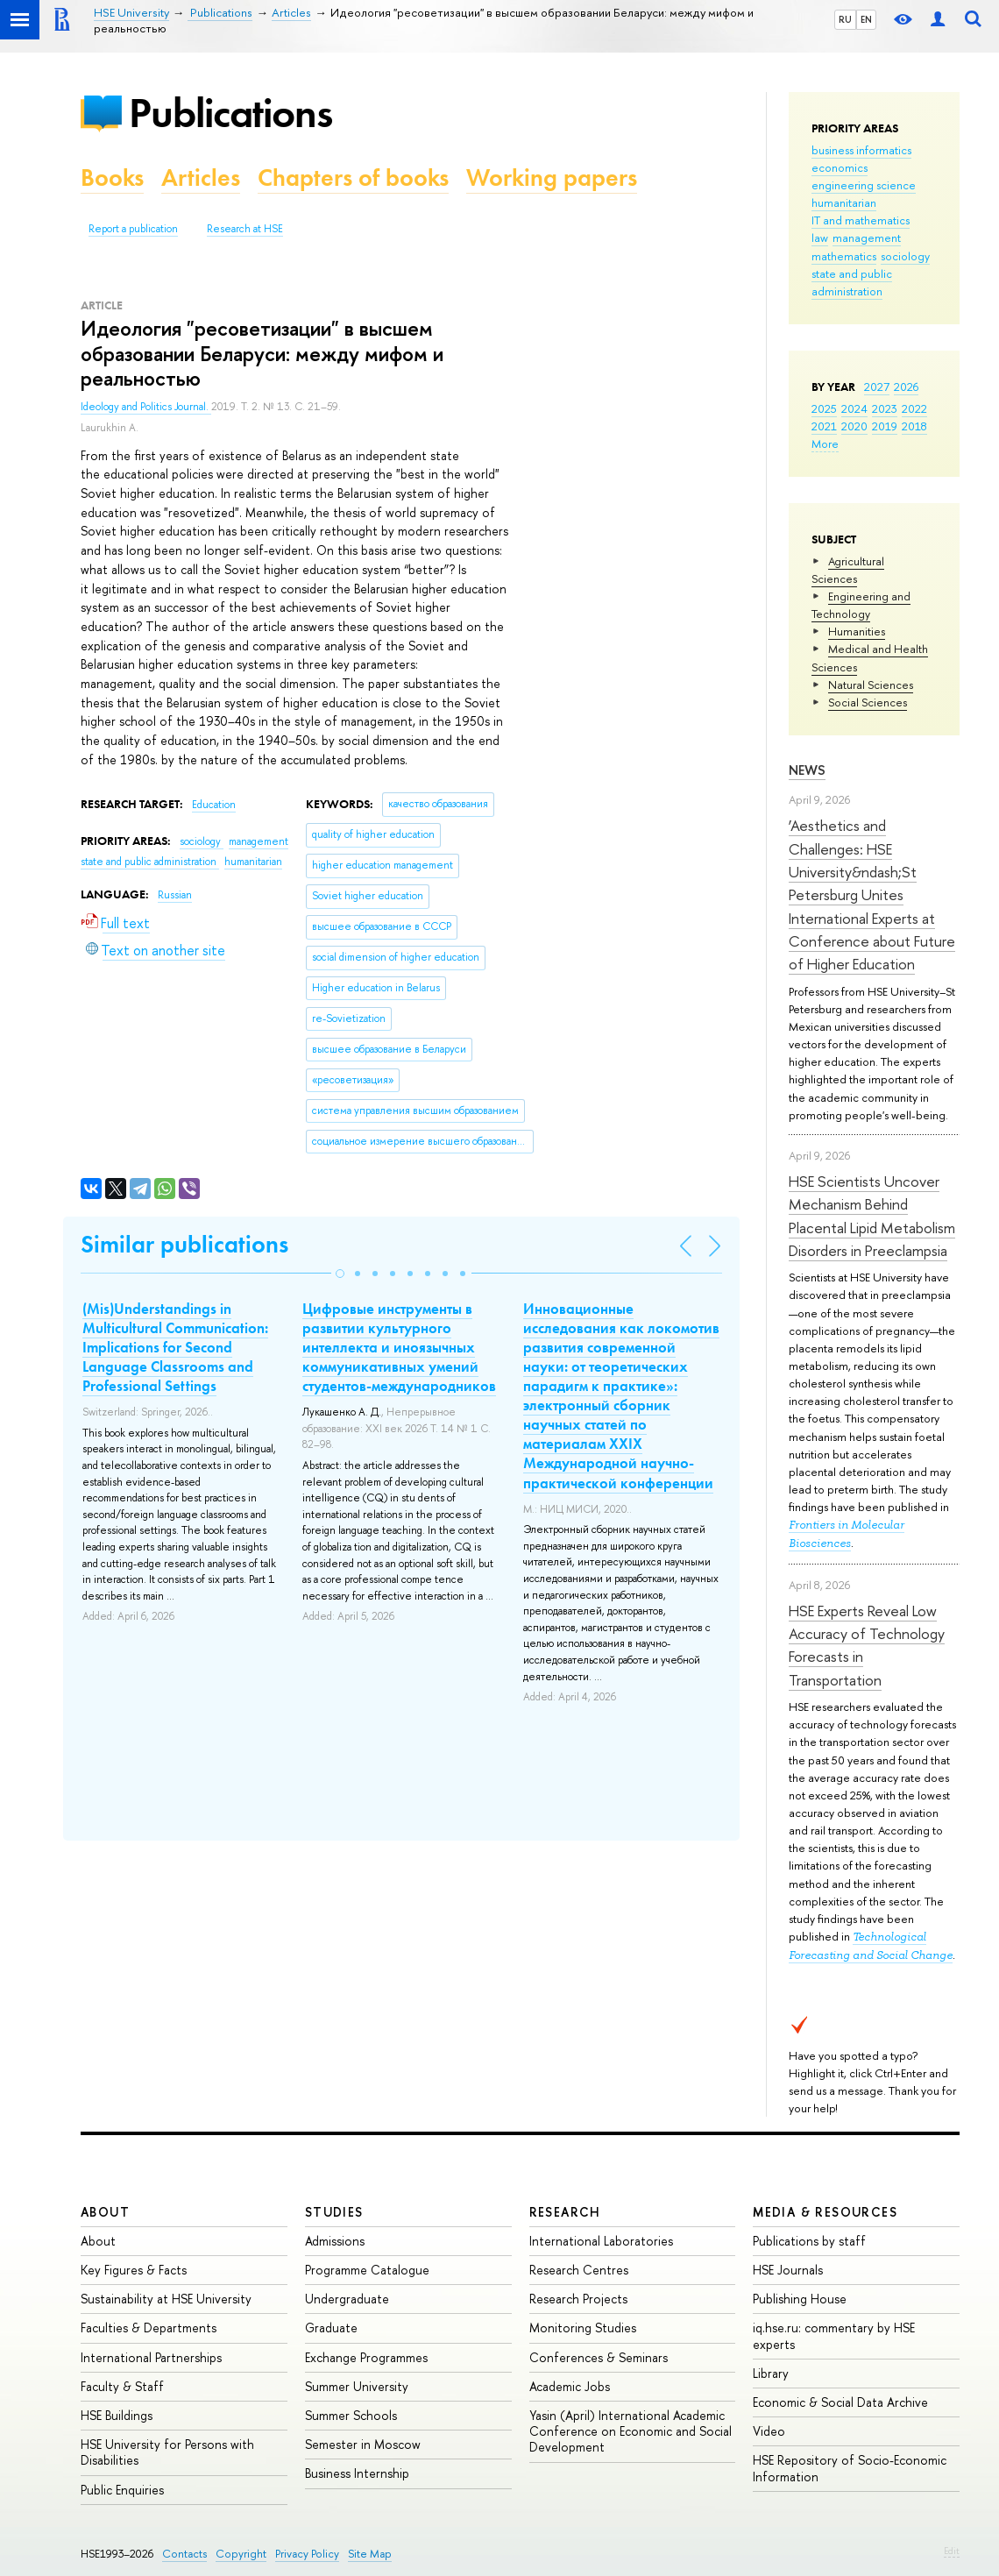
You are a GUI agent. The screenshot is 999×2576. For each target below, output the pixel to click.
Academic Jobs (569, 2386)
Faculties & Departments (148, 2327)
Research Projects (578, 2298)
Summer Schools (351, 2415)
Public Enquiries (122, 2489)
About (105, 2211)
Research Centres (578, 2269)
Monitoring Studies (582, 2327)
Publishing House (800, 2298)
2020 (854, 426)
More (825, 443)
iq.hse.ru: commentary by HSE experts (834, 2335)
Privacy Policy (307, 2553)
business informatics (861, 150)
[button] (340, 1273)
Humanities (856, 631)
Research (565, 2211)
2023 (884, 408)
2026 (906, 386)
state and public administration (851, 282)
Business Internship (357, 2473)
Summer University (356, 2386)
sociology (905, 256)
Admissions (335, 2240)
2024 (854, 408)
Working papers (551, 177)
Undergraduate (347, 2298)
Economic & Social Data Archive (840, 2402)
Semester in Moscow (363, 2444)
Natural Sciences (870, 684)
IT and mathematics (860, 220)
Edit (952, 2550)
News (807, 770)
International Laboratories (601, 2240)
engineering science (863, 185)
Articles (200, 177)
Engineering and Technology (860, 604)
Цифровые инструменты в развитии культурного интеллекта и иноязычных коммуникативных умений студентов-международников (399, 1347)
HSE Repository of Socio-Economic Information (849, 2468)
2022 (914, 408)
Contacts (184, 2553)
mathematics (843, 256)
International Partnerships (151, 2357)
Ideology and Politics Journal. (146, 407)
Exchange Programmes (366, 2357)
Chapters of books (353, 177)
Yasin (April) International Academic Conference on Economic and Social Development (630, 2431)
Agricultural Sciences (847, 569)
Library (771, 2373)
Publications (230, 112)
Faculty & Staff (122, 2386)
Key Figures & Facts (134, 2269)
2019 (884, 426)
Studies (334, 2211)
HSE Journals (788, 2269)
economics (839, 167)
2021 (824, 426)
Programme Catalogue (367, 2269)
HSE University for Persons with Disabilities (167, 2452)
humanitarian (843, 202)
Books (112, 177)
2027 (876, 386)
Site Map (370, 2553)
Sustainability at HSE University (166, 2298)
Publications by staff (809, 2240)
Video (769, 2431)
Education (214, 805)
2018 (914, 426)
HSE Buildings (116, 2415)
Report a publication (133, 229)
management (866, 237)
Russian (175, 895)
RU (845, 19)
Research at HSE (245, 229)
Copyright (241, 2553)
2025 (824, 408)
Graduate (331, 2327)
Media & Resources (825, 2211)
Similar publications (184, 1244)
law (819, 237)
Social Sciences (867, 702)
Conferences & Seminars (598, 2357)
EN (866, 19)
